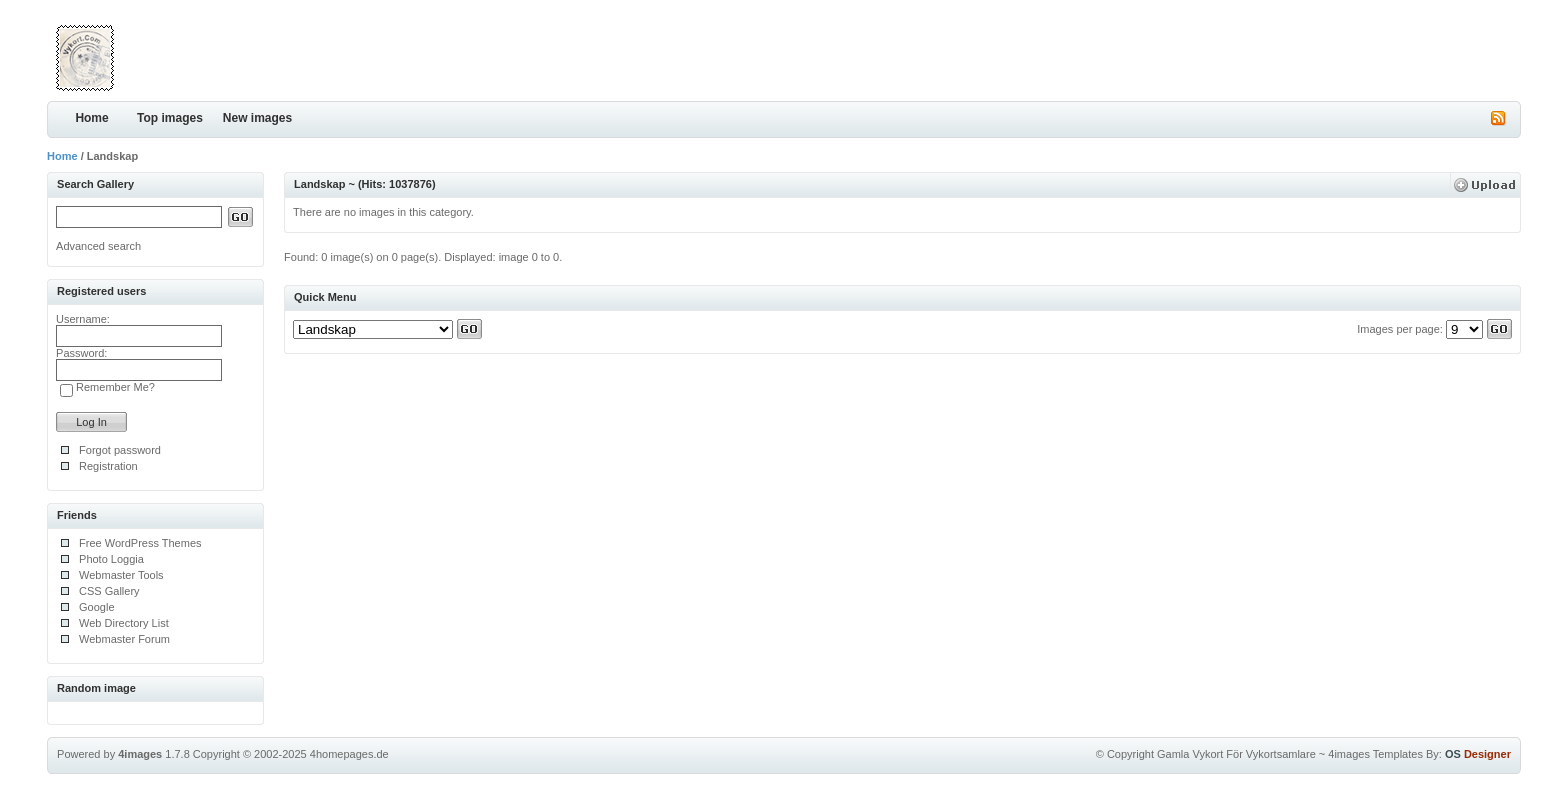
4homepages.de (349, 754)
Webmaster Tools (121, 575)
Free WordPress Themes (140, 543)
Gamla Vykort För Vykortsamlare (1236, 754)
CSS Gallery (109, 591)
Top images (170, 118)
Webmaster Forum (124, 639)
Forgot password (120, 450)
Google (96, 607)
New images (257, 118)
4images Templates (1375, 754)
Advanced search (98, 246)
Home (91, 118)
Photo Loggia (111, 559)
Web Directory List (124, 623)
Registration (108, 466)
